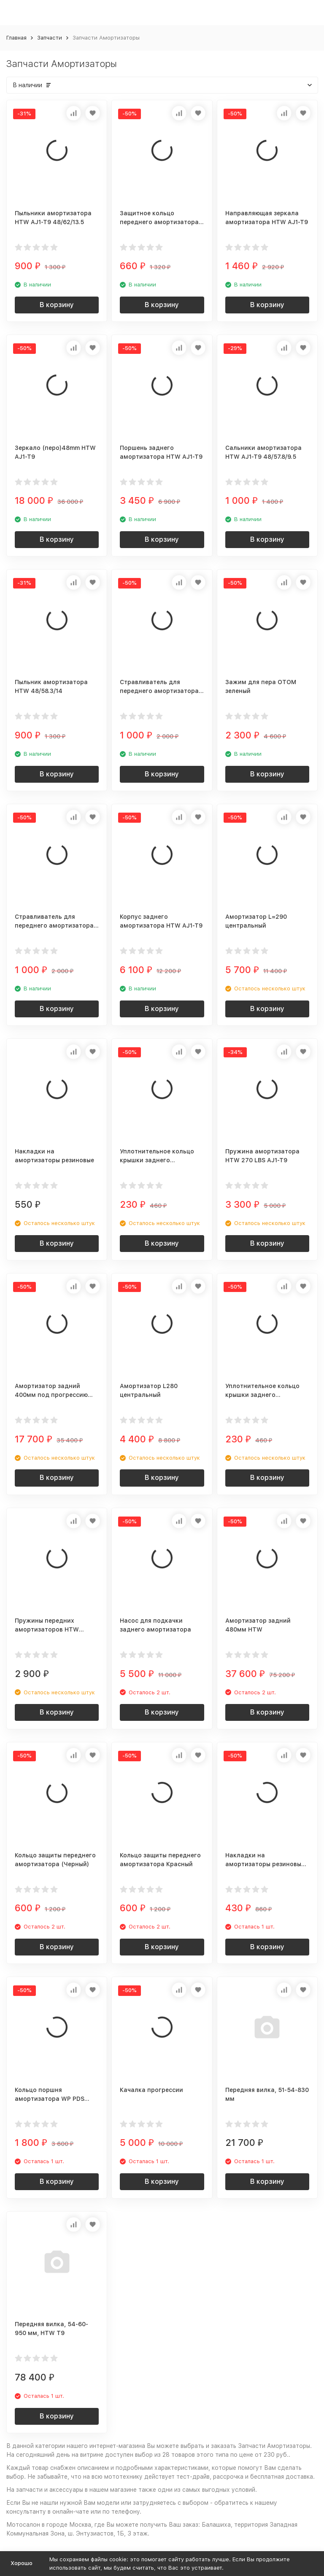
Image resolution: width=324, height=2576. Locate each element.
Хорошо (21, 2563)
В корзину (57, 305)
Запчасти (49, 38)
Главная (16, 38)
